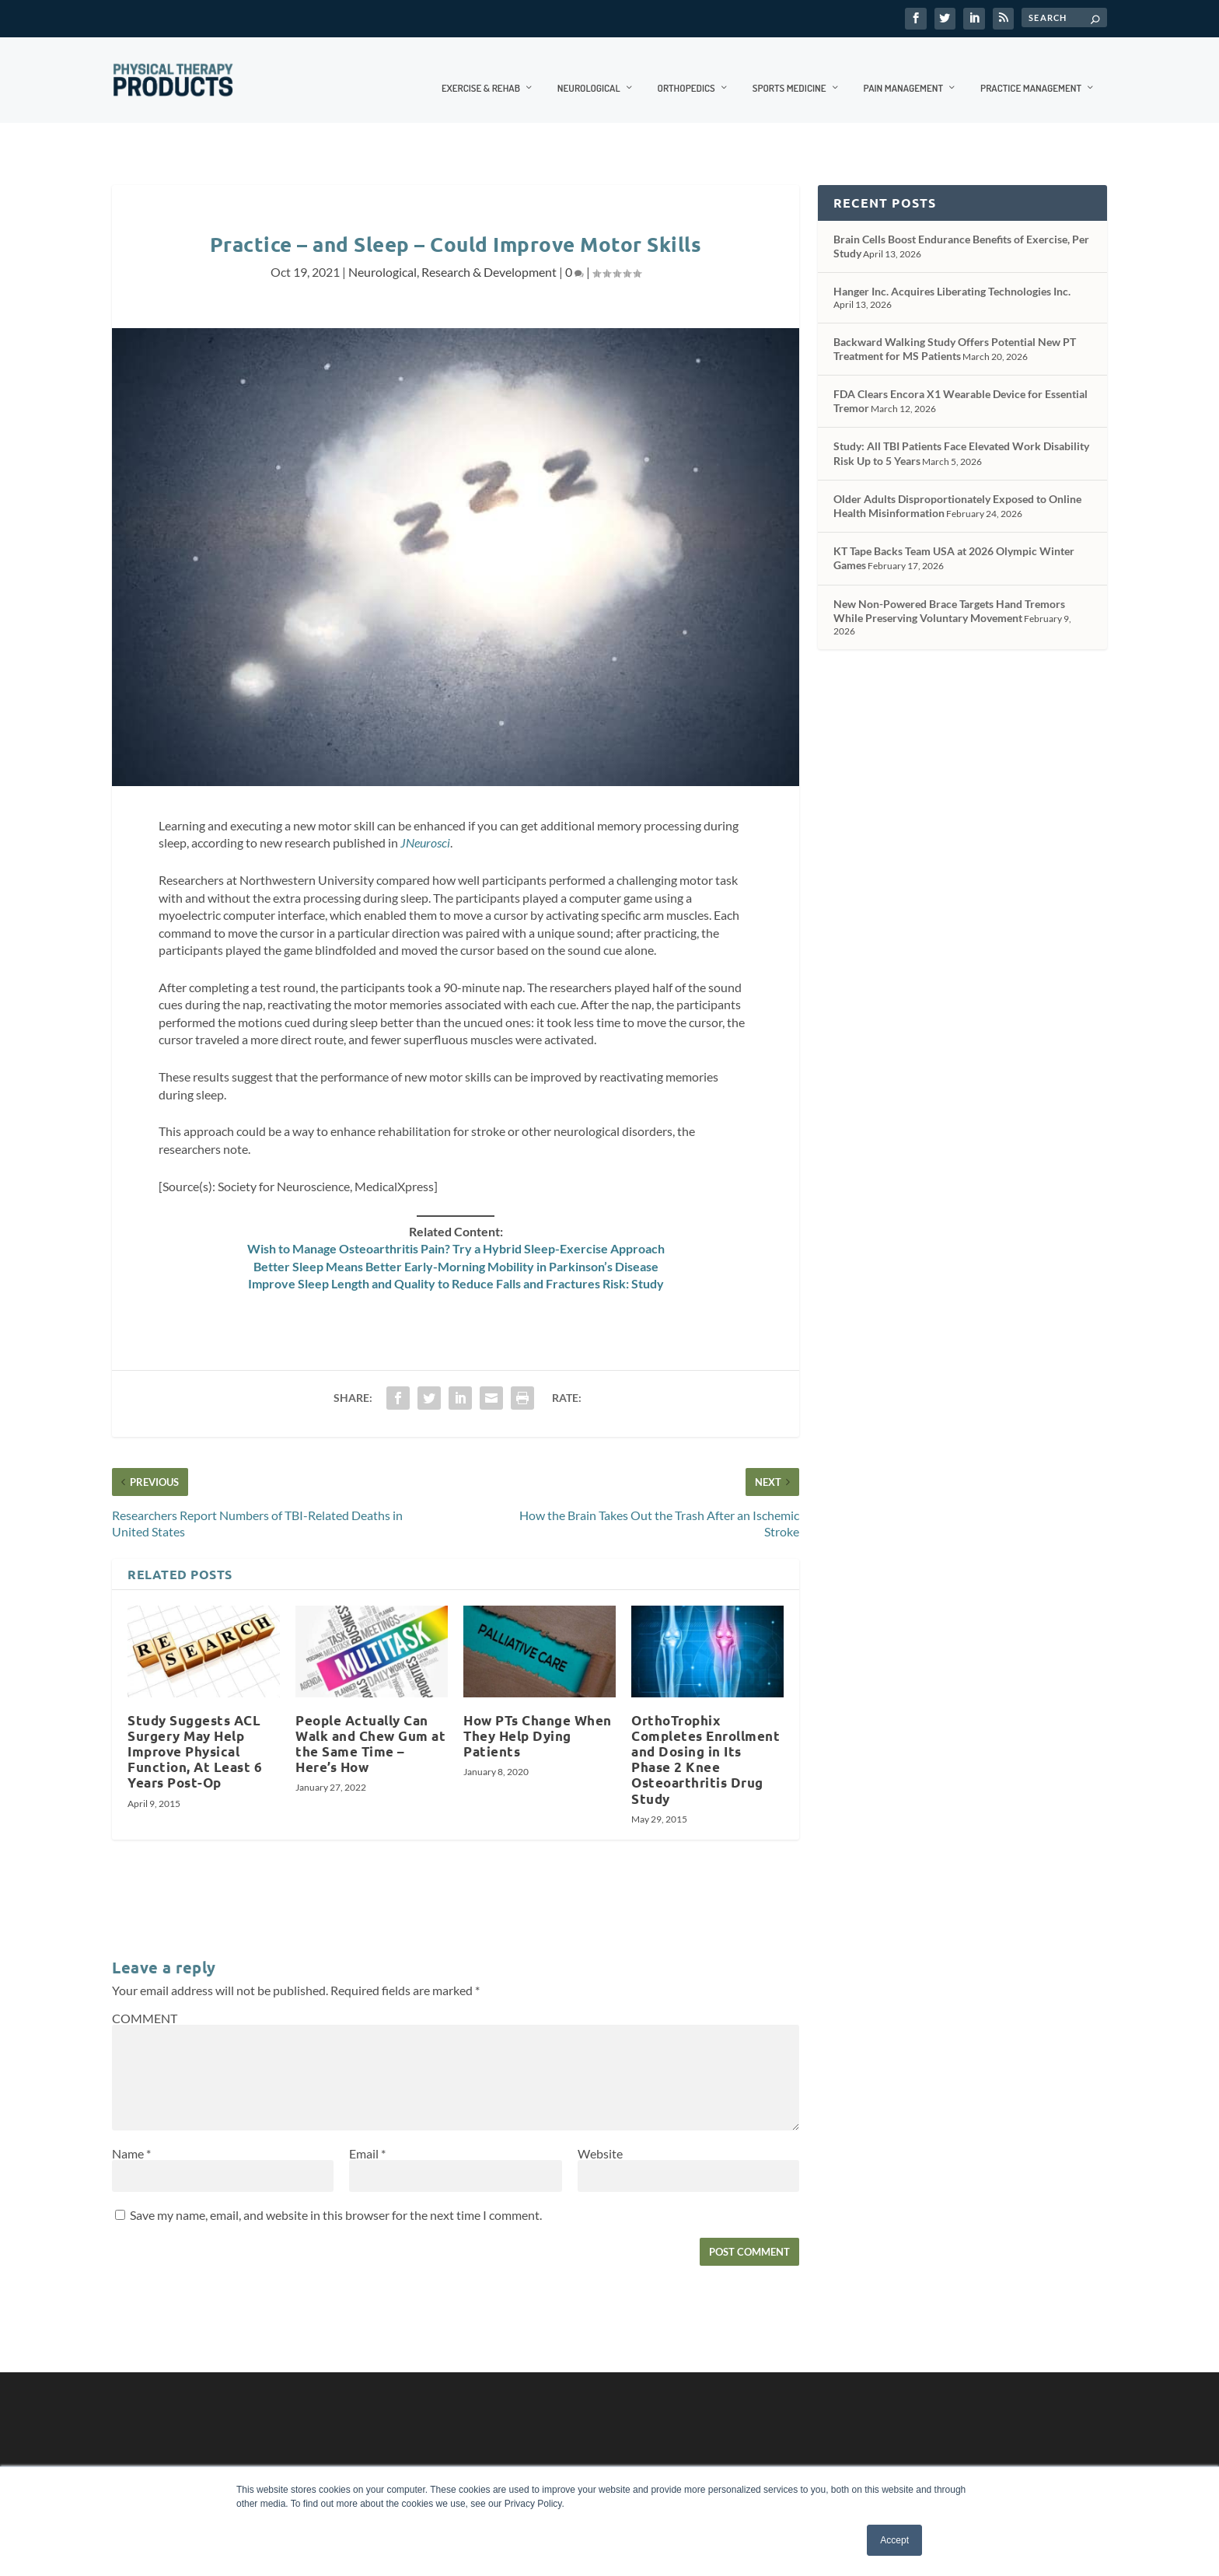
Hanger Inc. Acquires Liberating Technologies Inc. (952, 274)
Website (600, 2137)
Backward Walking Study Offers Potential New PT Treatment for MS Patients (954, 332)
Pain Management (904, 71)
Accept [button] (894, 2540)
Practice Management (1030, 71)
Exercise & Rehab (481, 71)
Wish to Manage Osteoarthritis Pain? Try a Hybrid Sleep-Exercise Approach (456, 1232)
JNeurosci (425, 826)
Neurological (588, 71)
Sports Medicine (789, 71)
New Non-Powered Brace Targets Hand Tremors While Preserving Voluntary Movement (949, 594)
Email (367, 2137)
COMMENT (144, 2001)
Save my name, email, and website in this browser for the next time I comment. (336, 2198)
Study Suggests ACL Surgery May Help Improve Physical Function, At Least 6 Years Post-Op (194, 1735)
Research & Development (489, 255)
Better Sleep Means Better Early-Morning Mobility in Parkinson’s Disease (455, 1250)
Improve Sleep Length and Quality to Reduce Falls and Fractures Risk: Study (456, 1267)
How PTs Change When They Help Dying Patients (537, 1719)
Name (131, 2137)
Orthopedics (686, 71)
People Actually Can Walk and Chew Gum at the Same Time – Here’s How (370, 1727)
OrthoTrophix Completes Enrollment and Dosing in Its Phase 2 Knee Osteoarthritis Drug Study (705, 1743)
